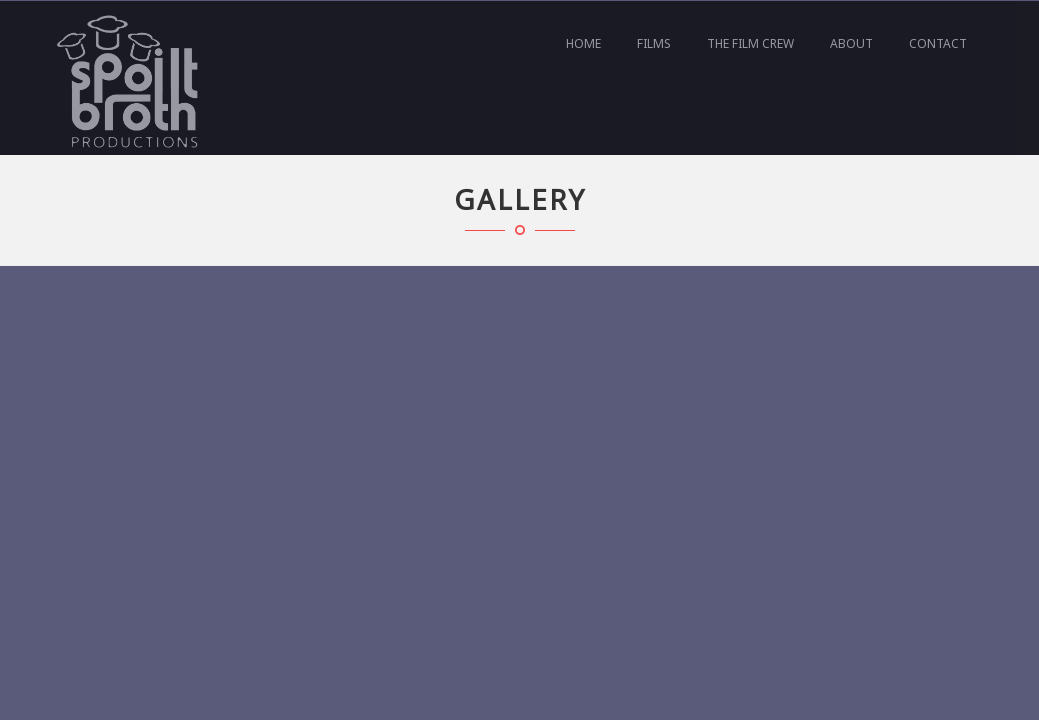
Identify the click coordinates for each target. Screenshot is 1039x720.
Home (583, 43)
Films (654, 43)
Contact (938, 43)
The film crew (750, 43)
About (851, 43)
